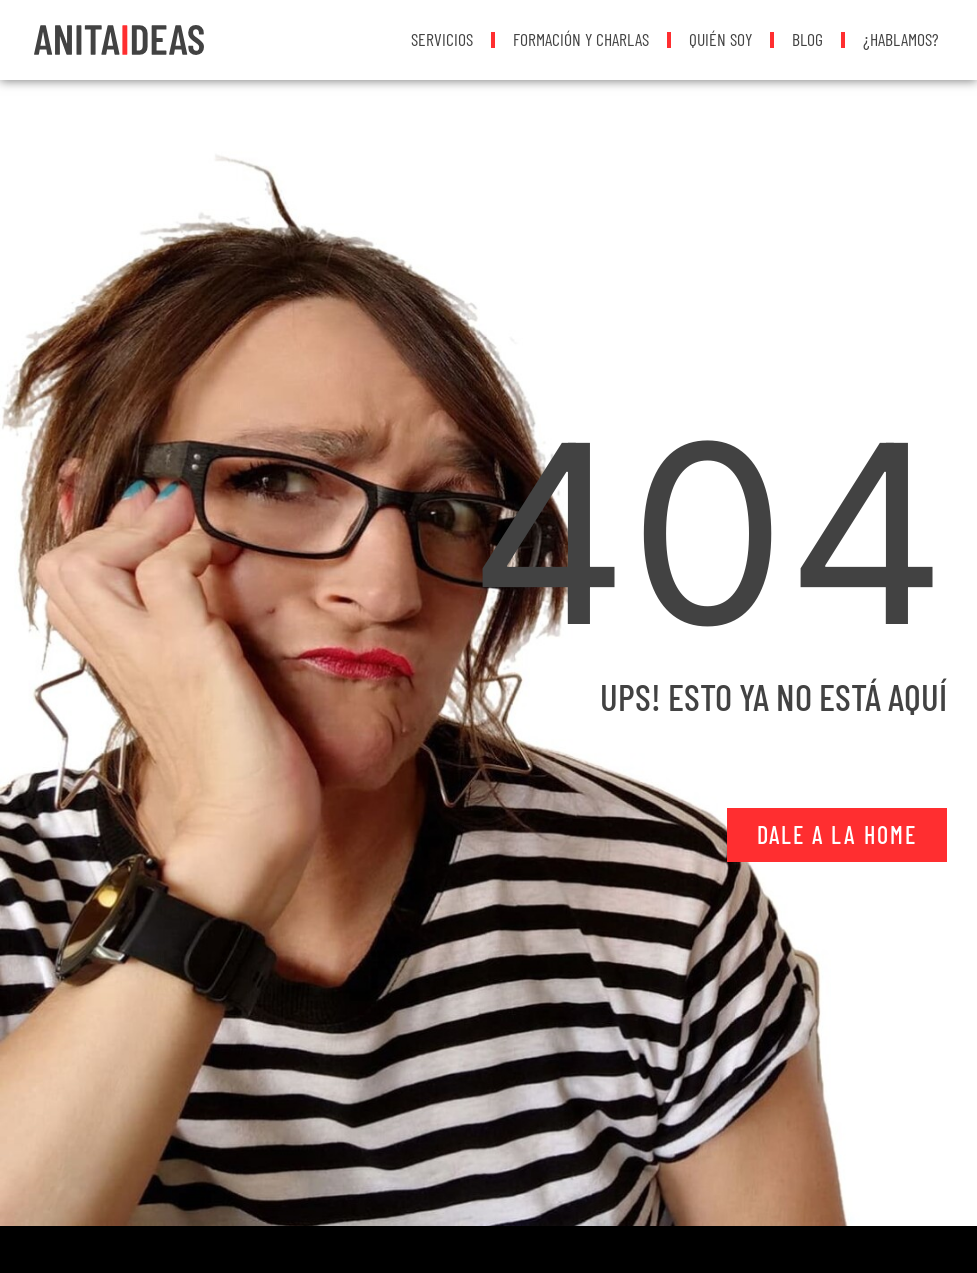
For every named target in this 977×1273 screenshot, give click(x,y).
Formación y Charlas (581, 39)
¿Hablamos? (901, 39)
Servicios (442, 39)
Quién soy (720, 39)
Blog (807, 39)
